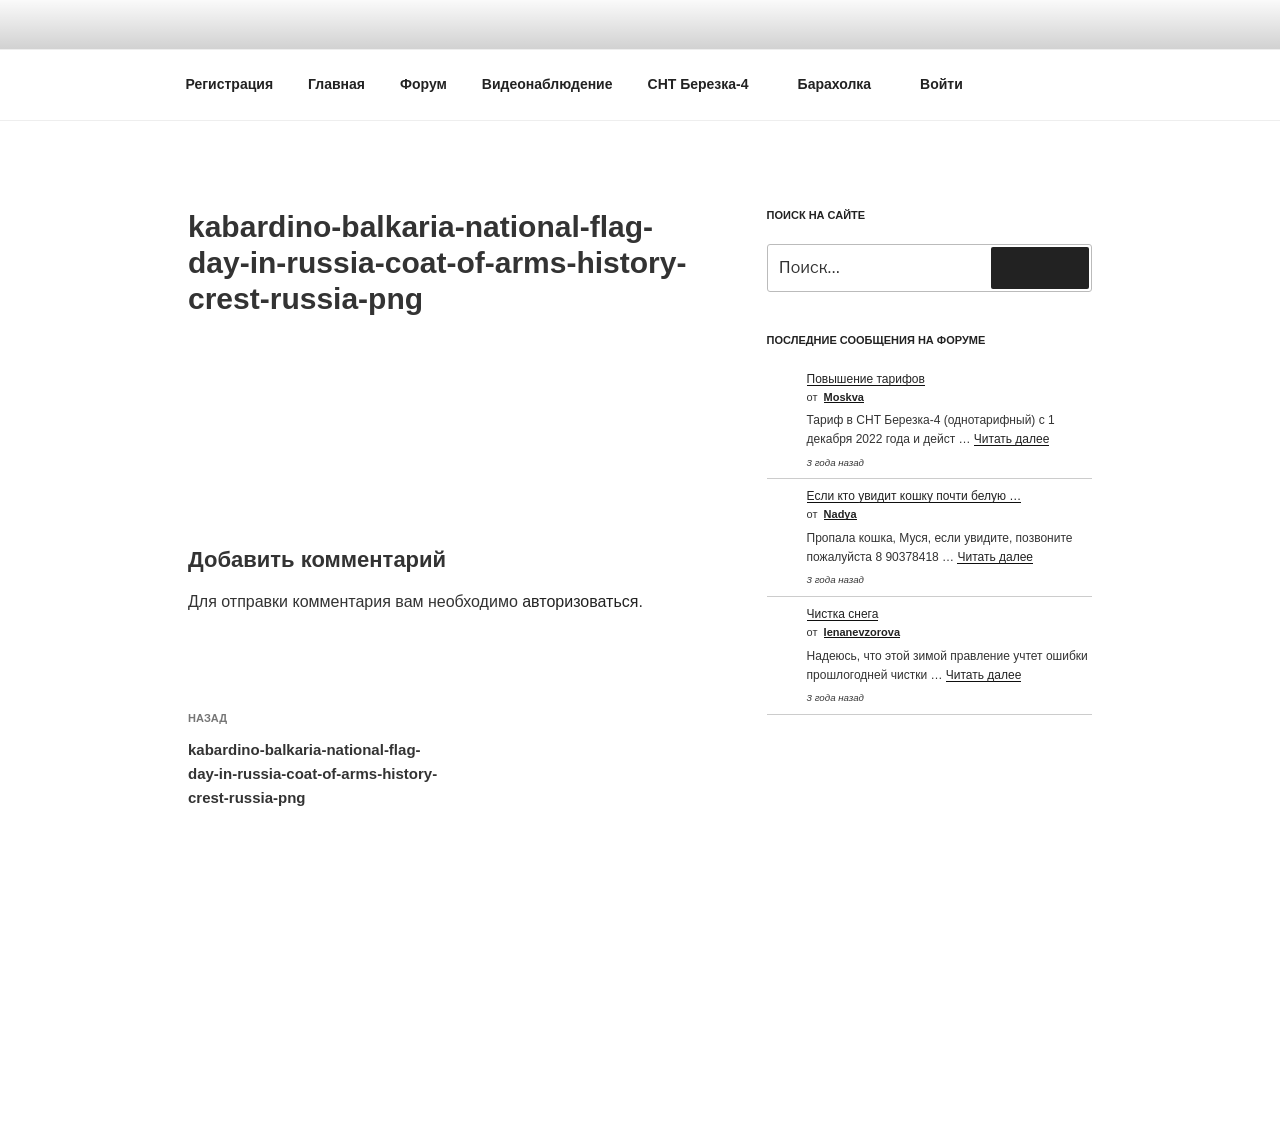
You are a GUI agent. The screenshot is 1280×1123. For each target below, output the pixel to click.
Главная (336, 84)
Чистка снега (843, 614)
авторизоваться (580, 601)
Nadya (840, 514)
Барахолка (844, 84)
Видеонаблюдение (547, 84)
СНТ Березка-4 (708, 84)
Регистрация (230, 84)
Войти (941, 84)
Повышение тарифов (866, 379)
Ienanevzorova (862, 632)
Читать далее (1012, 439)
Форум (423, 84)
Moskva (844, 397)
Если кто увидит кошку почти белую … (914, 496)
